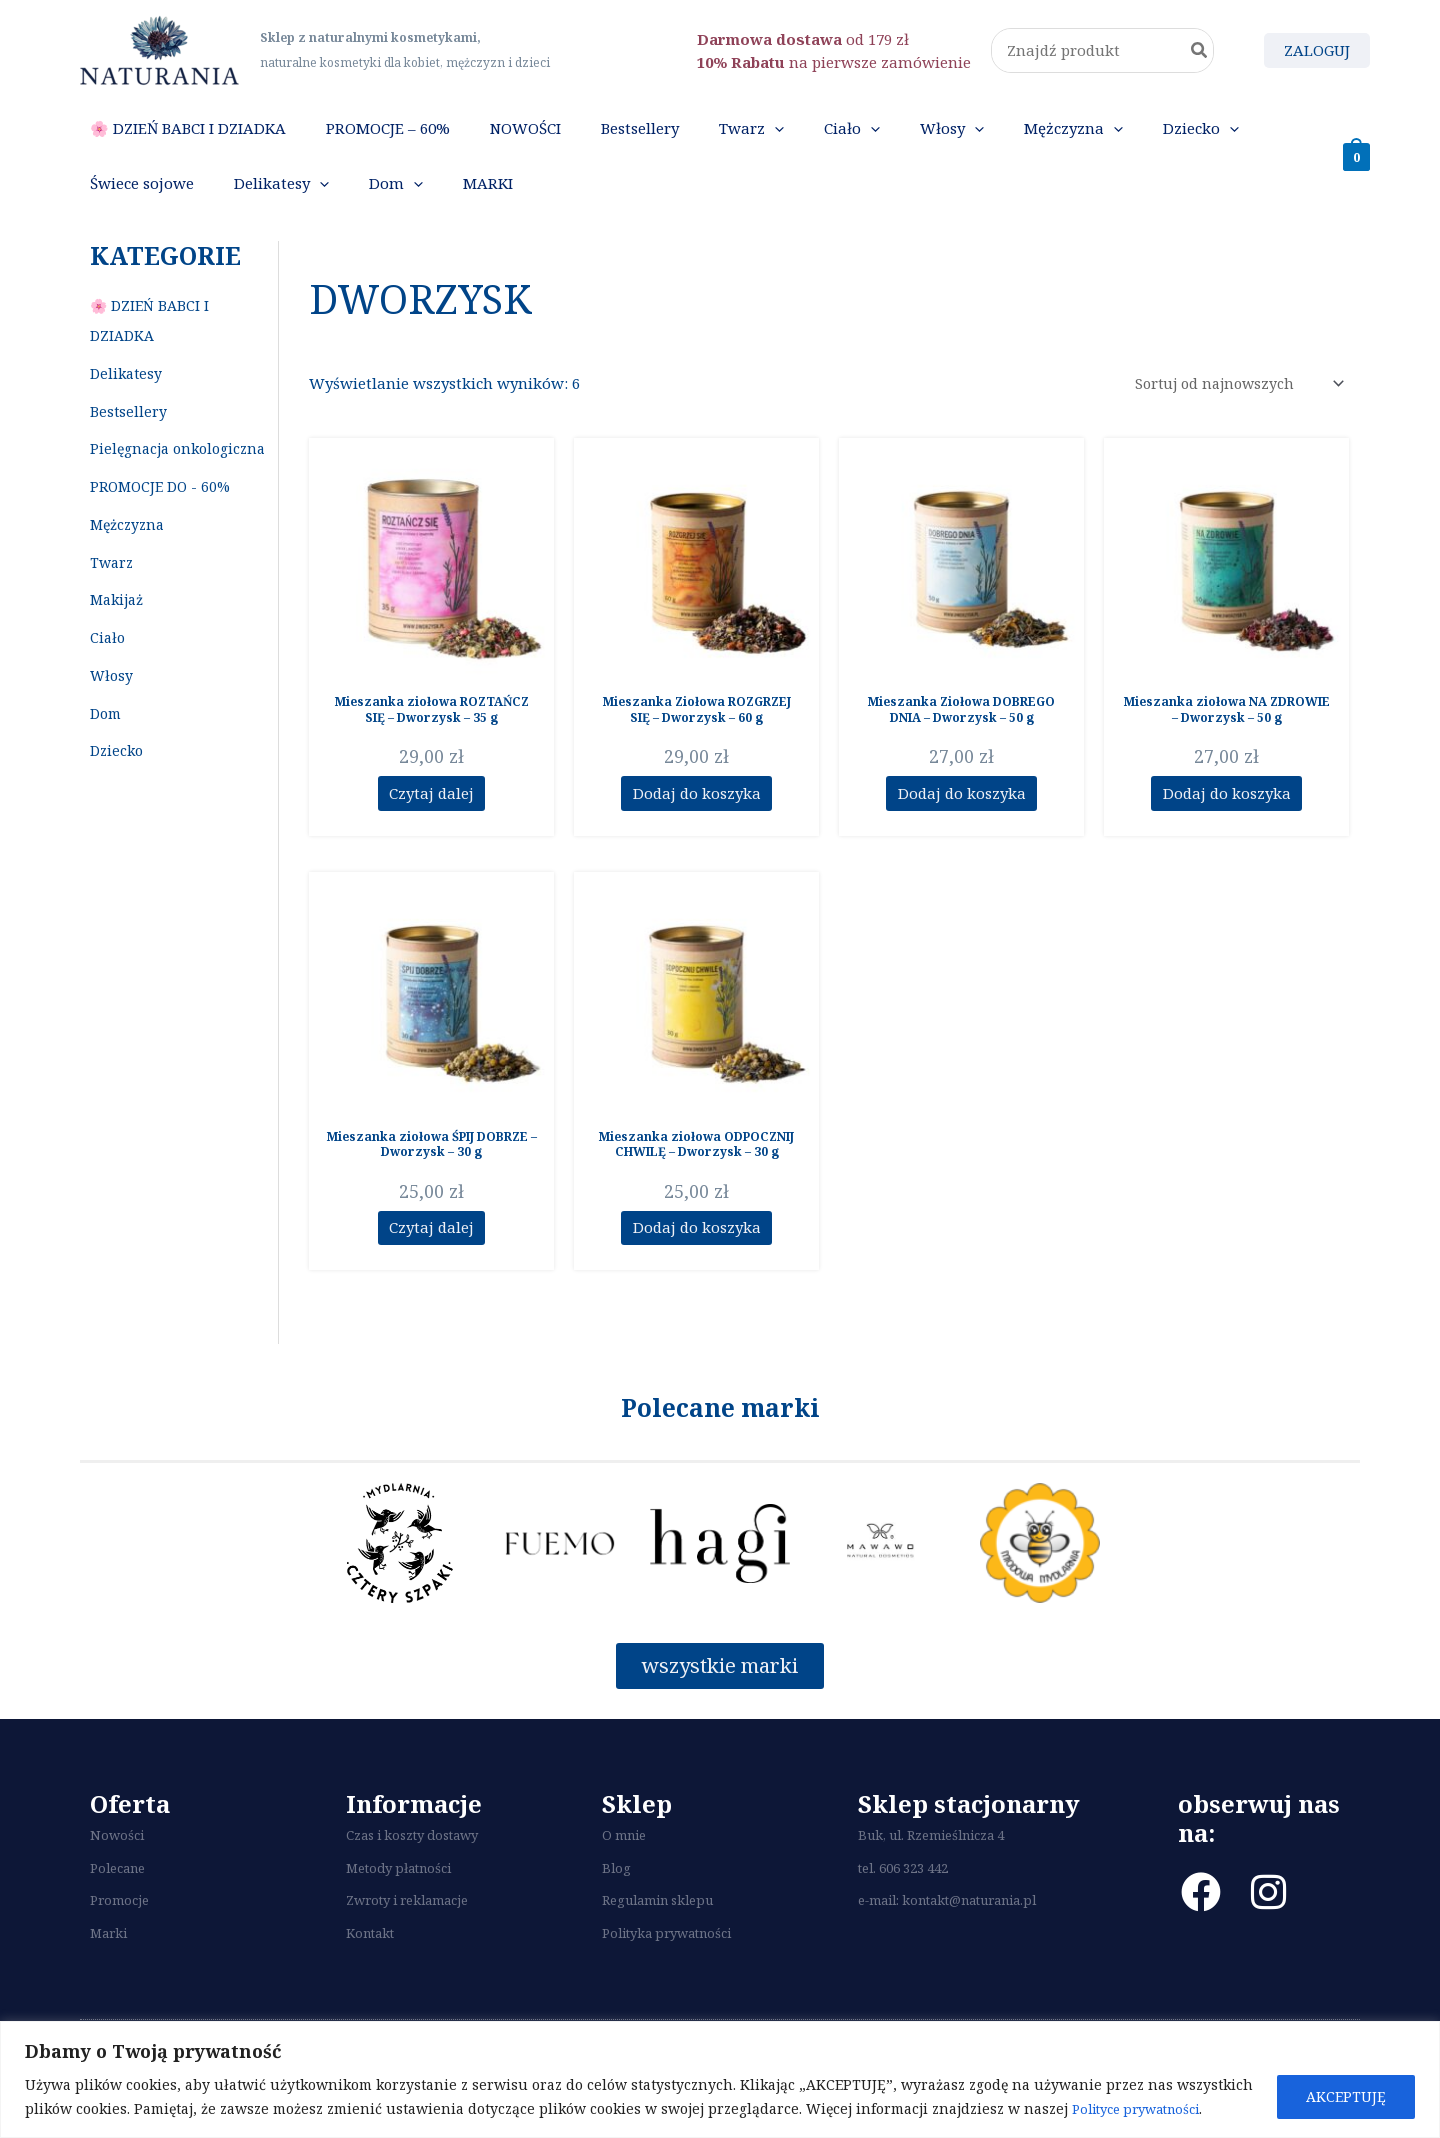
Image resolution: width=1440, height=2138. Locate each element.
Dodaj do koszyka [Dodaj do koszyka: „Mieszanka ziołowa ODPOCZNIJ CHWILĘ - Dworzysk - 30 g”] (697, 1267)
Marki (108, 1978)
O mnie (624, 1881)
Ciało (107, 673)
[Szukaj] (1200, 50)
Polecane (117, 1913)
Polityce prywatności (1144, 2108)
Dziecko (116, 786)
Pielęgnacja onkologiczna (177, 484)
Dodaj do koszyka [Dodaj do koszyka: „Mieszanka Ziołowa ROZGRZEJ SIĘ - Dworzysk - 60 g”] (697, 831)
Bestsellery (128, 447)
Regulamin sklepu (657, 1946)
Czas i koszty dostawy (412, 1881)
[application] (675, 137)
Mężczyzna (127, 560)
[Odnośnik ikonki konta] (1317, 50)
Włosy (111, 711)
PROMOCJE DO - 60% (160, 522)
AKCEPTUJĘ (1346, 2096)
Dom (105, 749)
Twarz (111, 598)
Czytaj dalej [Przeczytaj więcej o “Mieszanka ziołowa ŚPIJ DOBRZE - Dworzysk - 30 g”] (431, 1267)
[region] (720, 2079)
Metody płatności (398, 1913)
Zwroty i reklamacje (407, 1946)
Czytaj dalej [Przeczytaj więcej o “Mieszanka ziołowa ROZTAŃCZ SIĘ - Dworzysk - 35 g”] (431, 831)
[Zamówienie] (1232, 420)
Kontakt (370, 1978)
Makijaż (116, 635)
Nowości (117, 1881)
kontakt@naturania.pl (969, 1946)
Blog (616, 1913)
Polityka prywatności (666, 1978)
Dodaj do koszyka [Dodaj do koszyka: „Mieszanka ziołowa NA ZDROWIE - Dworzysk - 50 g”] (1227, 831)
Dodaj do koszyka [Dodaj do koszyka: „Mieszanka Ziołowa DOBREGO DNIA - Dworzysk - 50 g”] (962, 831)
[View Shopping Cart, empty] (1356, 174)
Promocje (119, 1946)
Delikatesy (126, 409)
